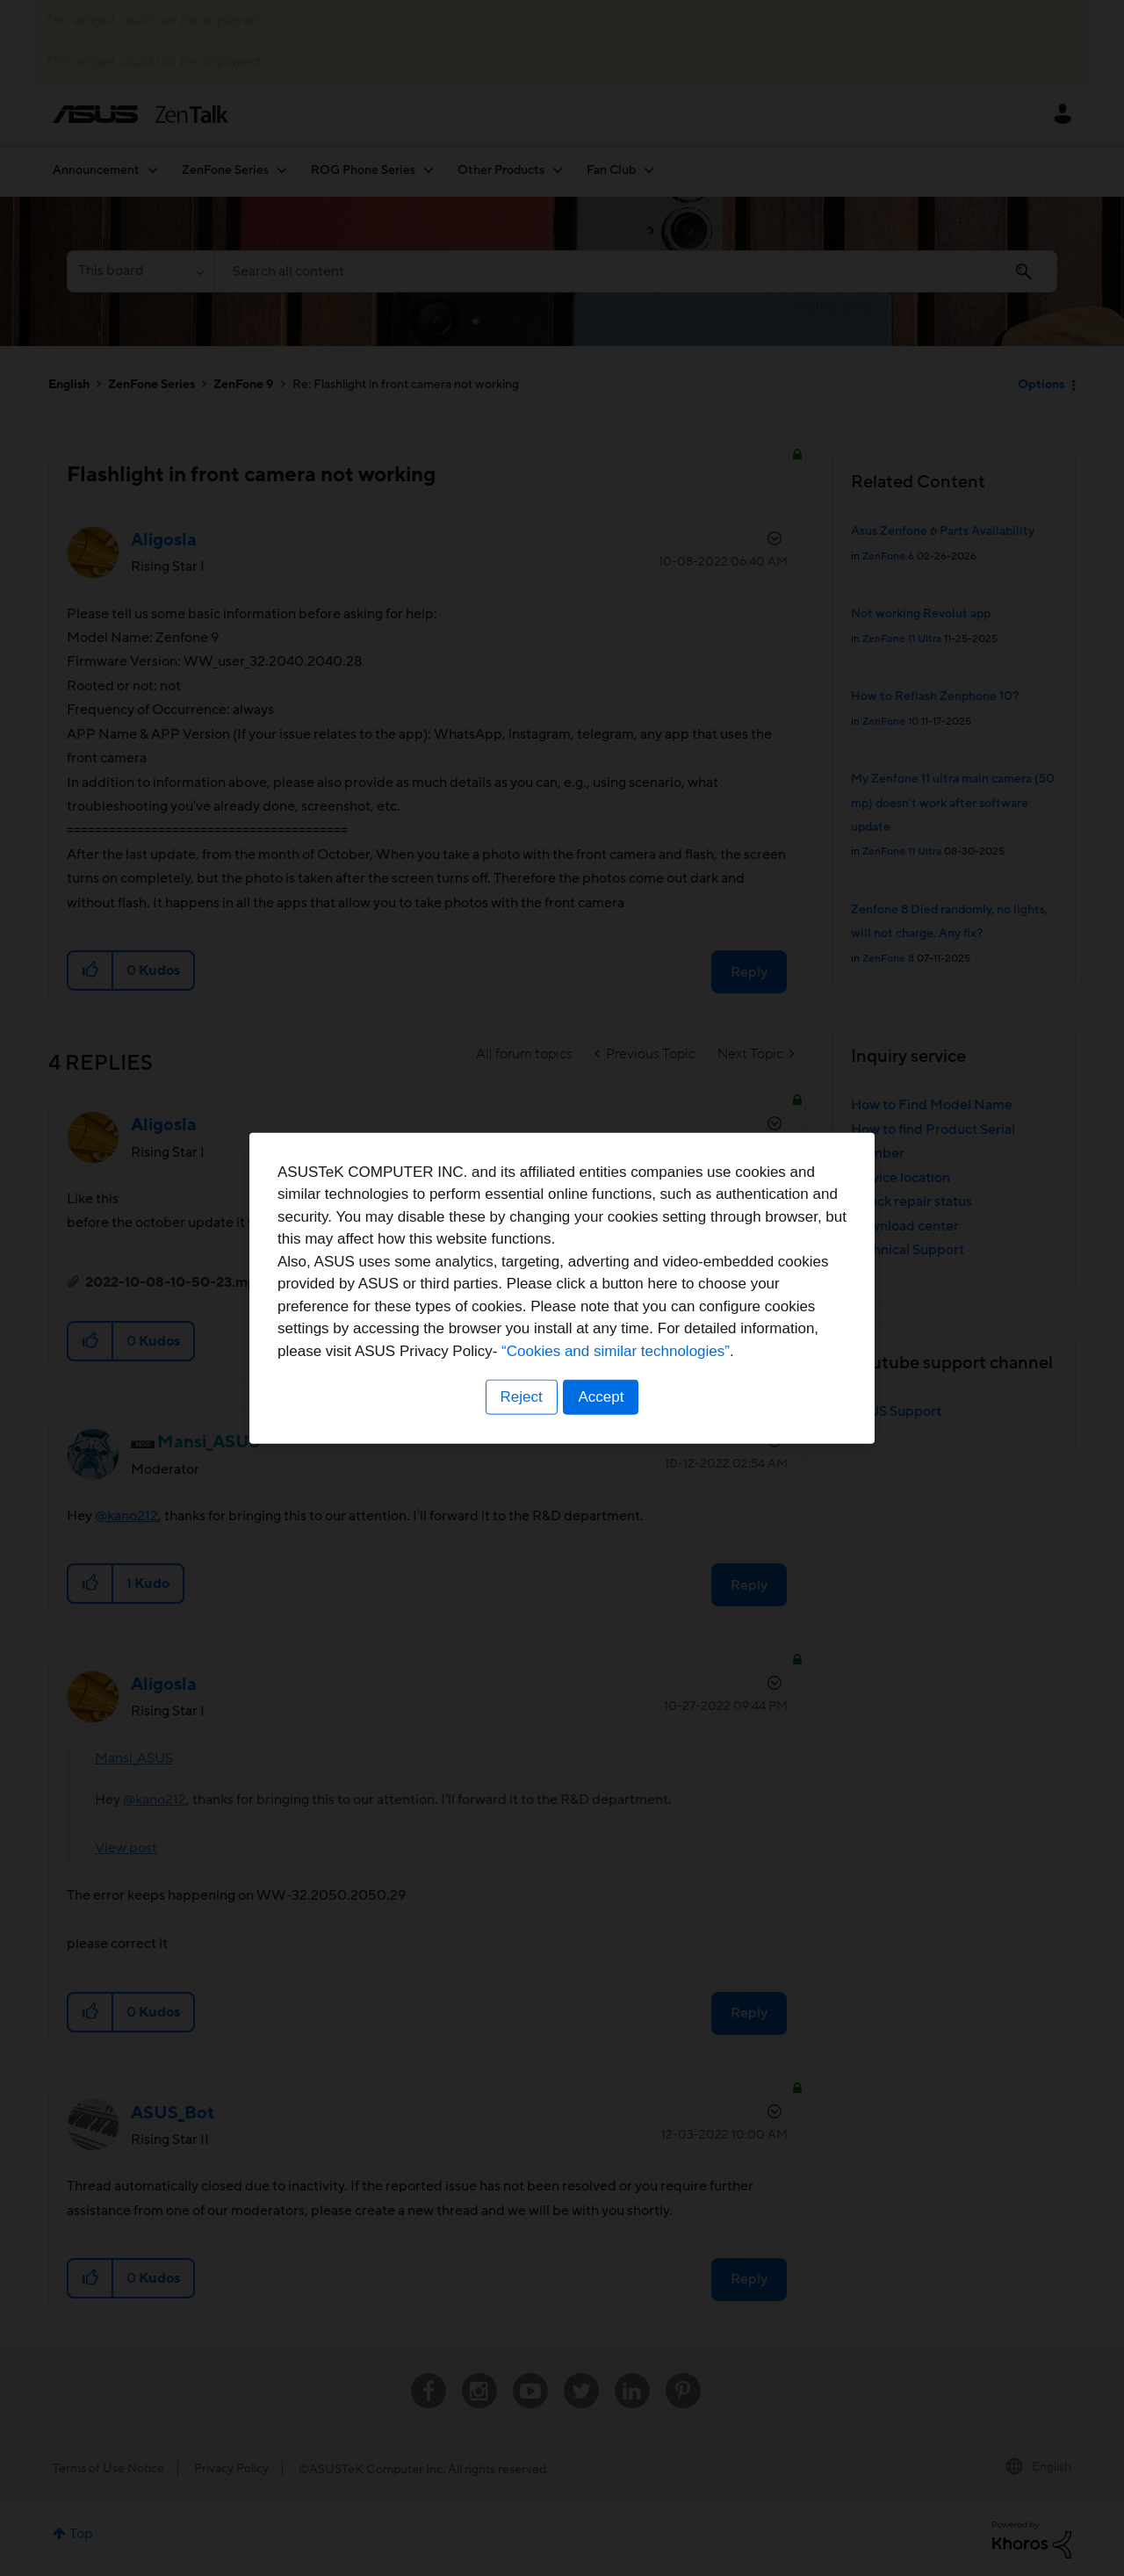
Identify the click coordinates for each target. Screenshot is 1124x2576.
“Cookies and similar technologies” (615, 1351)
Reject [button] (521, 1397)
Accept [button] (601, 1397)
